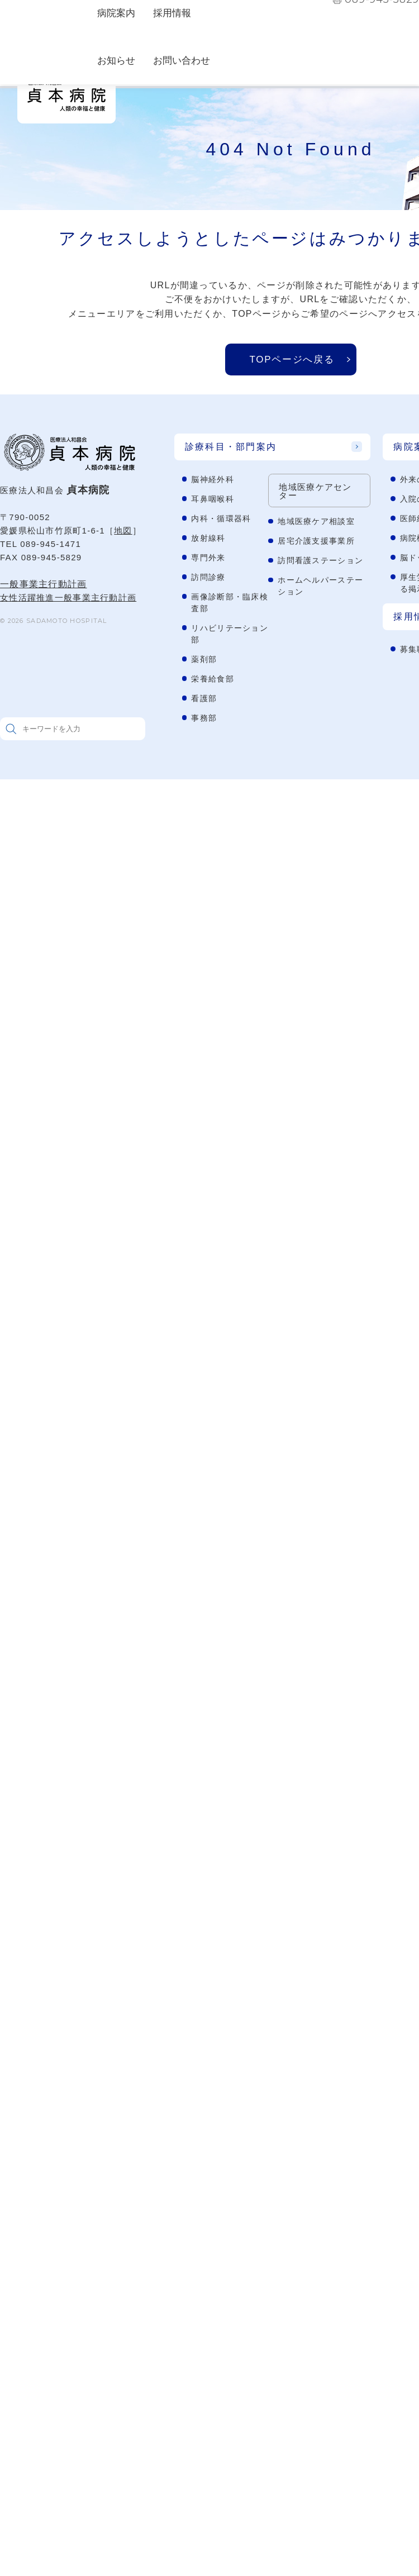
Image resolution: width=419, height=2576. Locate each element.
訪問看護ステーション (320, 560)
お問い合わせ (181, 60)
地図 (123, 530)
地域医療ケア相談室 (316, 521)
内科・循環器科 (221, 518)
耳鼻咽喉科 (212, 498)
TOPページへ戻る (292, 359)
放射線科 (208, 538)
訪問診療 (208, 577)
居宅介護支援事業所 (316, 540)
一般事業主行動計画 (43, 584)
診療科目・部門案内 (231, 446)
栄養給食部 (212, 678)
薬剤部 (204, 659)
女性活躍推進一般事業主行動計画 (68, 597)
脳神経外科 (212, 479)
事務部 (204, 717)
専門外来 (208, 557)
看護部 (204, 698)
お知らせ (116, 60)
